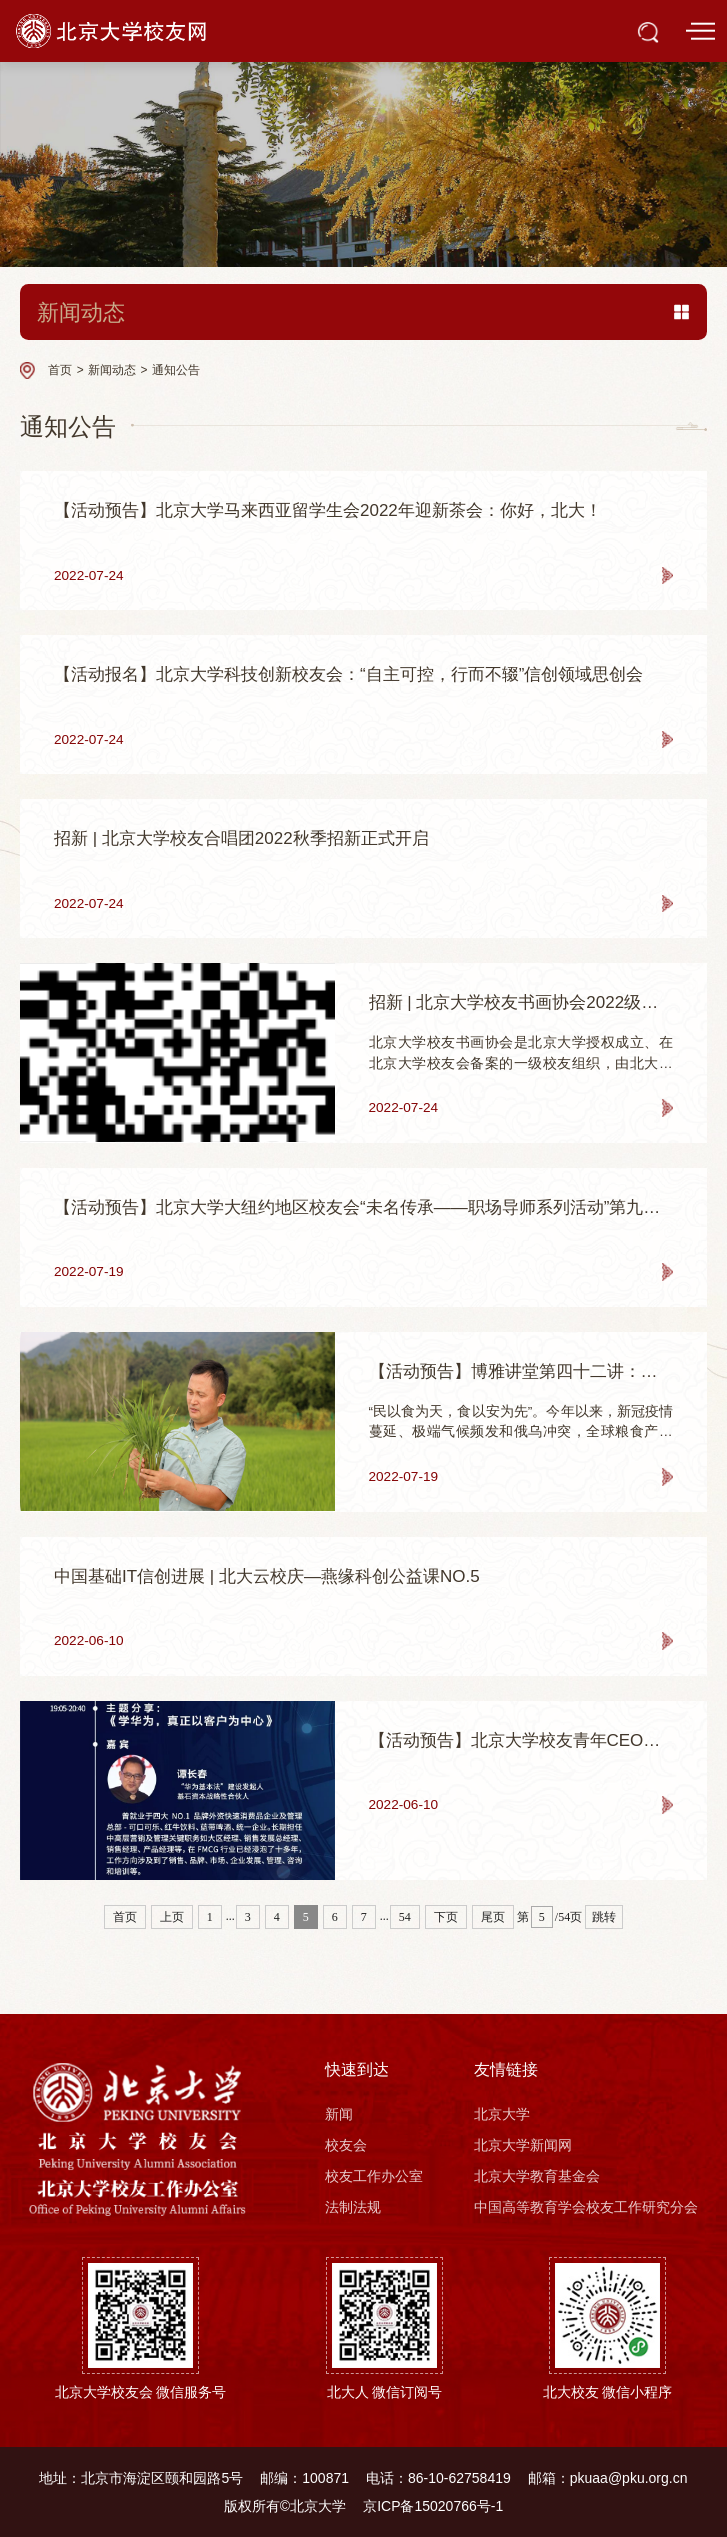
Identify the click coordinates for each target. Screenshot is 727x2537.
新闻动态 (112, 370)
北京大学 (502, 2114)
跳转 (604, 1917)
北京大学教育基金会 (537, 2176)
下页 (446, 1917)
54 (405, 1917)
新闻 (339, 2114)
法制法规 (353, 2207)
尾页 (493, 1917)
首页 (60, 370)
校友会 (346, 2145)
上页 (172, 1917)
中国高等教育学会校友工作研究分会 (586, 2207)
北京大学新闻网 (523, 2145)
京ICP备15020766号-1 (433, 2506)
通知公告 (176, 370)
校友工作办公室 (374, 2176)
